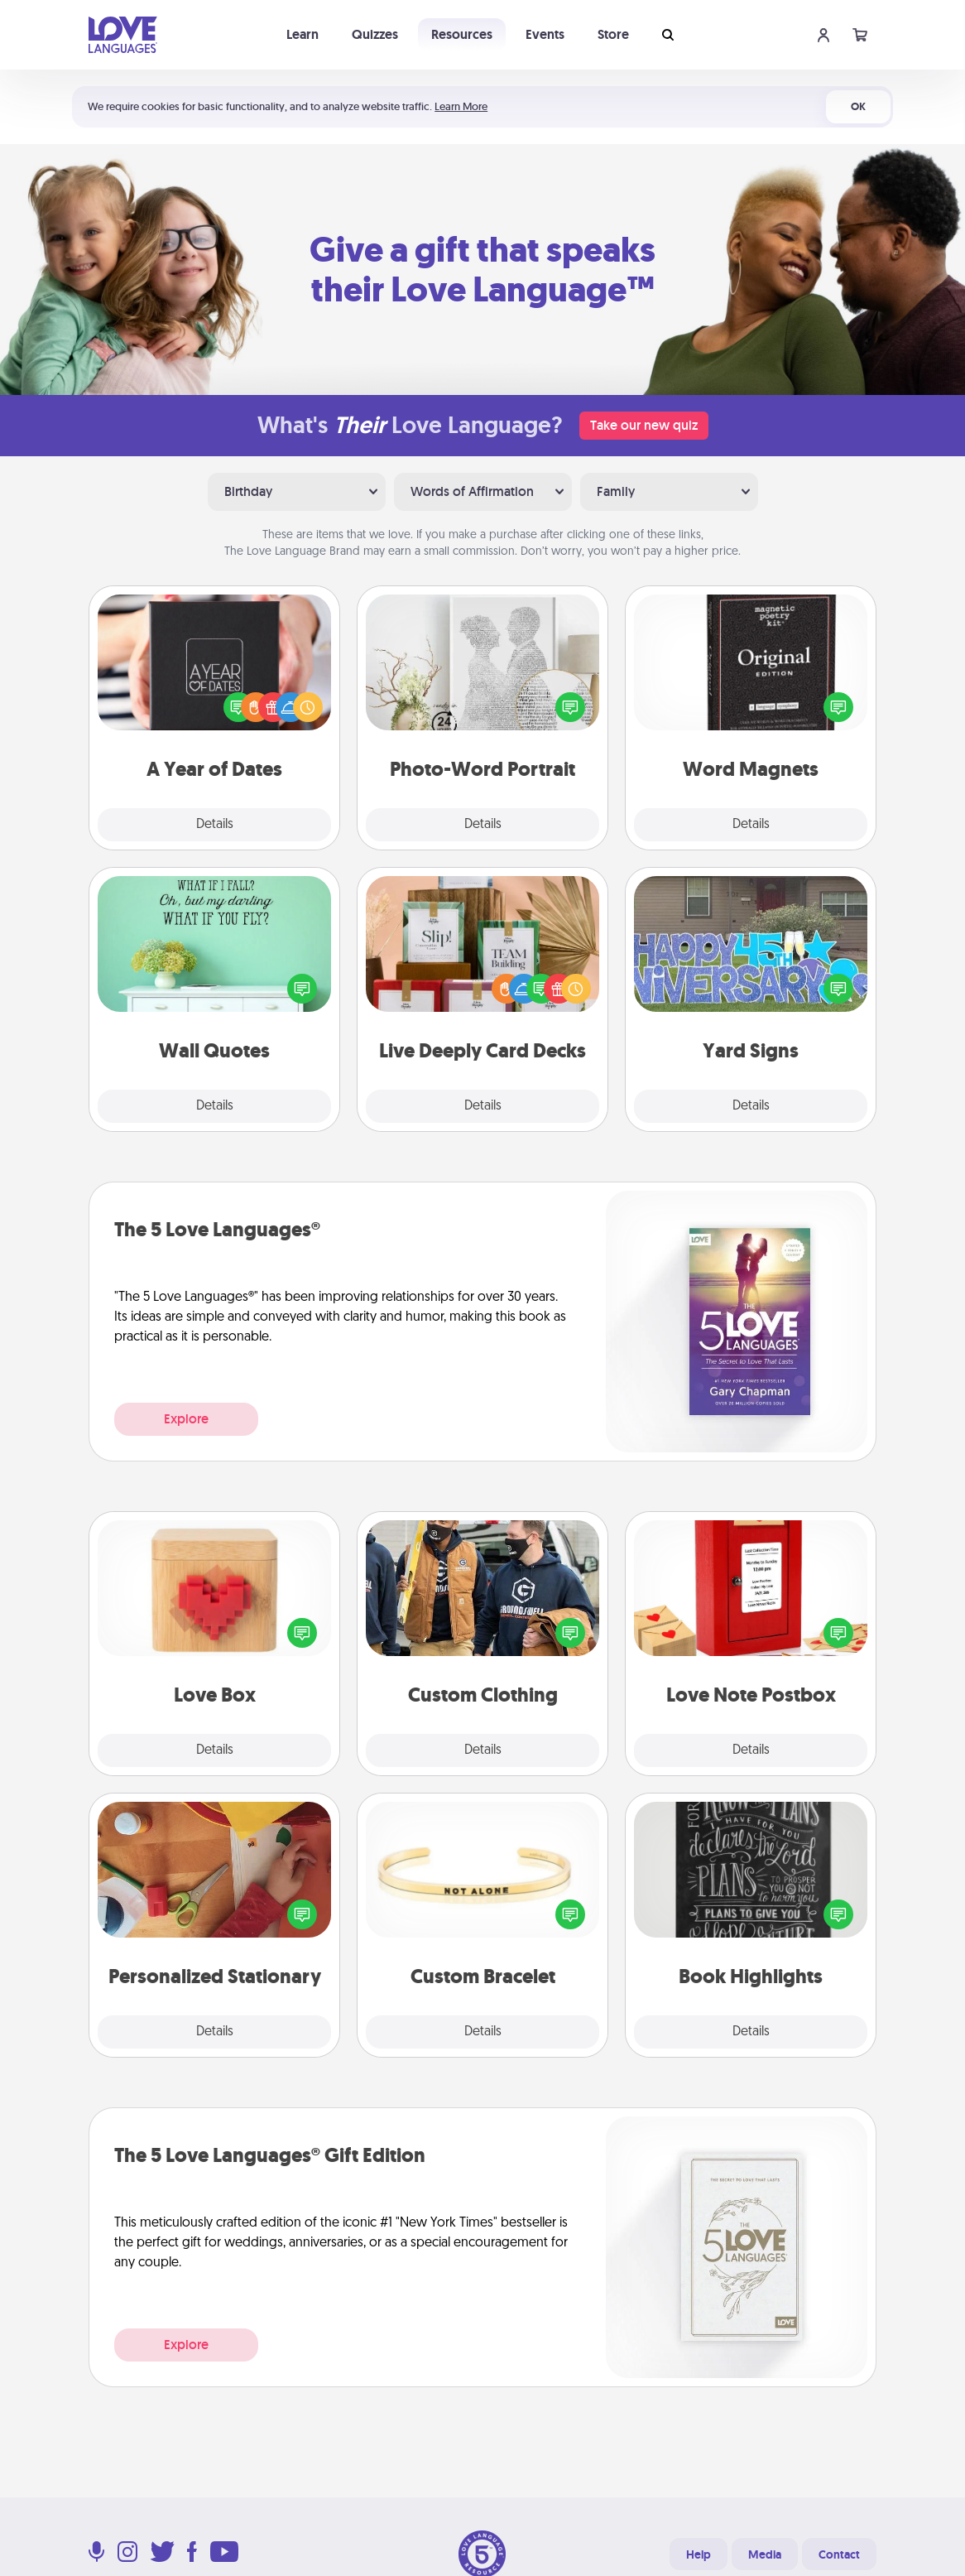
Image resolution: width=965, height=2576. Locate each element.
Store (613, 34)
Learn (302, 34)
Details (214, 824)
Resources (461, 34)
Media (764, 2554)
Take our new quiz (644, 425)
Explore (186, 1419)
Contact (839, 2554)
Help (698, 2554)
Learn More (460, 106)
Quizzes (375, 34)
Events (545, 34)
